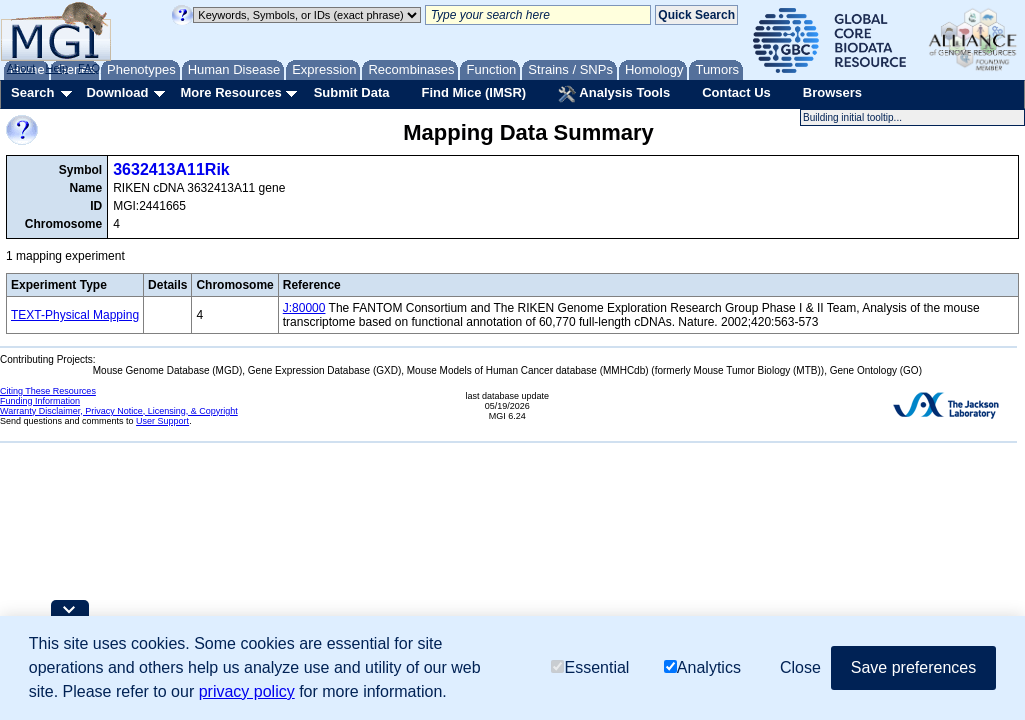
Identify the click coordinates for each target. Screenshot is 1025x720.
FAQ (89, 68)
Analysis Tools (614, 94)
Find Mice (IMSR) (473, 92)
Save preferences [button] (913, 667)
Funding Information (40, 401)
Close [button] (800, 667)
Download (117, 92)
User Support (162, 421)
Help (56, 68)
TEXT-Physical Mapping (75, 315)
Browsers (832, 92)
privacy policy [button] (247, 691)
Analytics (702, 667)
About (21, 68)
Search (32, 92)
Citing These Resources (48, 391)
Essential (590, 667)
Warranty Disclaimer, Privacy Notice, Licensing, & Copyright (119, 411)
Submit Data (352, 92)
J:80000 (304, 308)
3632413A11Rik (171, 169)
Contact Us (736, 92)
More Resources (230, 92)
